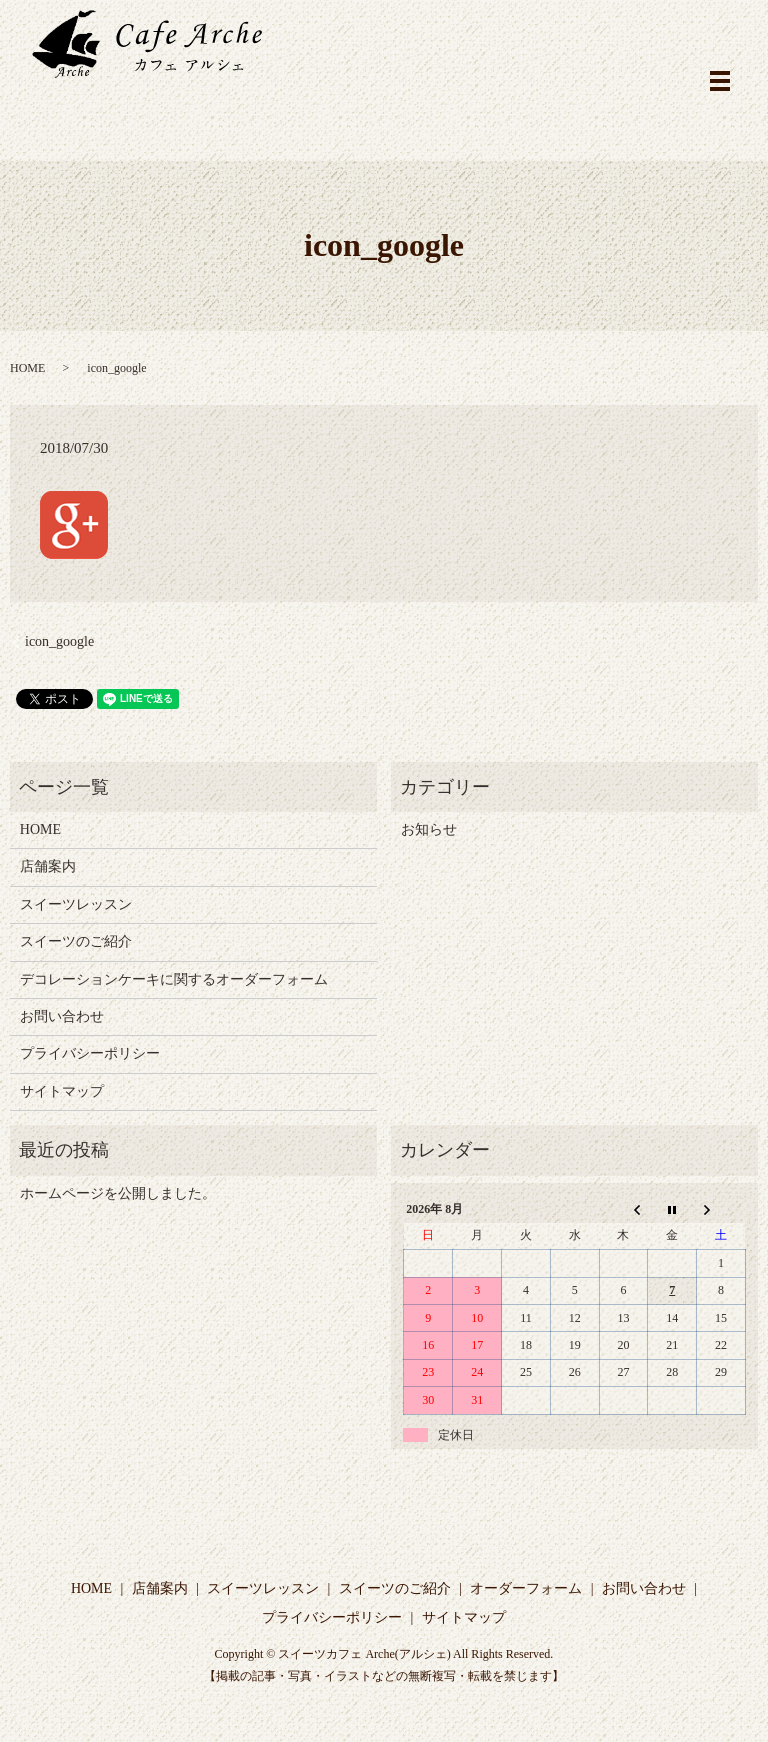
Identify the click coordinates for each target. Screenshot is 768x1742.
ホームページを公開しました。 (118, 1193)
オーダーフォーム (526, 1588)
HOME (27, 368)
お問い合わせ (62, 1016)
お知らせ (429, 829)
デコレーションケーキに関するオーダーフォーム (174, 979)
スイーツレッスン (76, 904)
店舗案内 (48, 866)
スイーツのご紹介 (76, 941)
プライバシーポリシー (90, 1053)
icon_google (59, 641)
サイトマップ (62, 1091)
